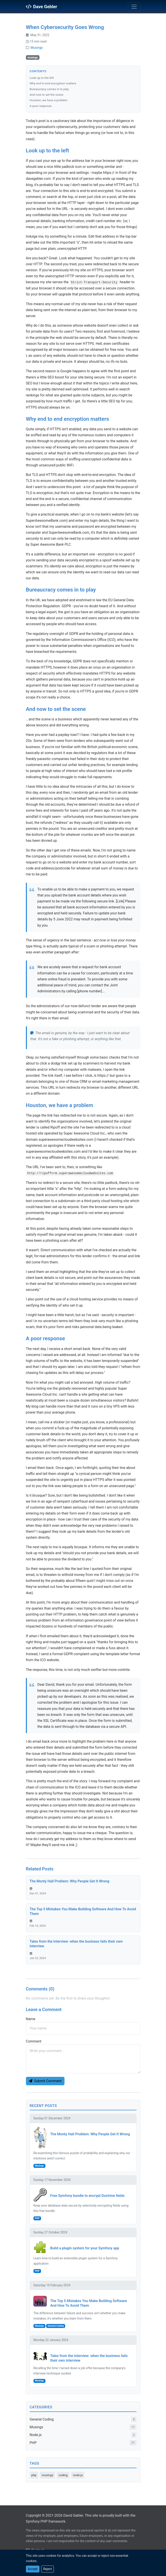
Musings (37, 48)
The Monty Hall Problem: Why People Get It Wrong (69, 1881)
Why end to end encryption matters (53, 83)
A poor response (41, 106)
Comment (33, 2041)
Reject (47, 2569)
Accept (33, 2569)
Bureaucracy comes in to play (49, 89)
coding (63, 2475)
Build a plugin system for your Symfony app (84, 2248)
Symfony (33, 2521)
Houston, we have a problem (49, 100)
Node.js (83, 2435)
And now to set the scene (46, 94)
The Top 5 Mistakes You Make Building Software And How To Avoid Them (88, 2303)
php (34, 2475)
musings (32, 57)
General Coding (83, 2419)
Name (30, 2019)
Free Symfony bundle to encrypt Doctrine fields (87, 2196)
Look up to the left (42, 78)
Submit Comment (45, 2081)
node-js (78, 2475)
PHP (83, 2443)
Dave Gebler (41, 6)
